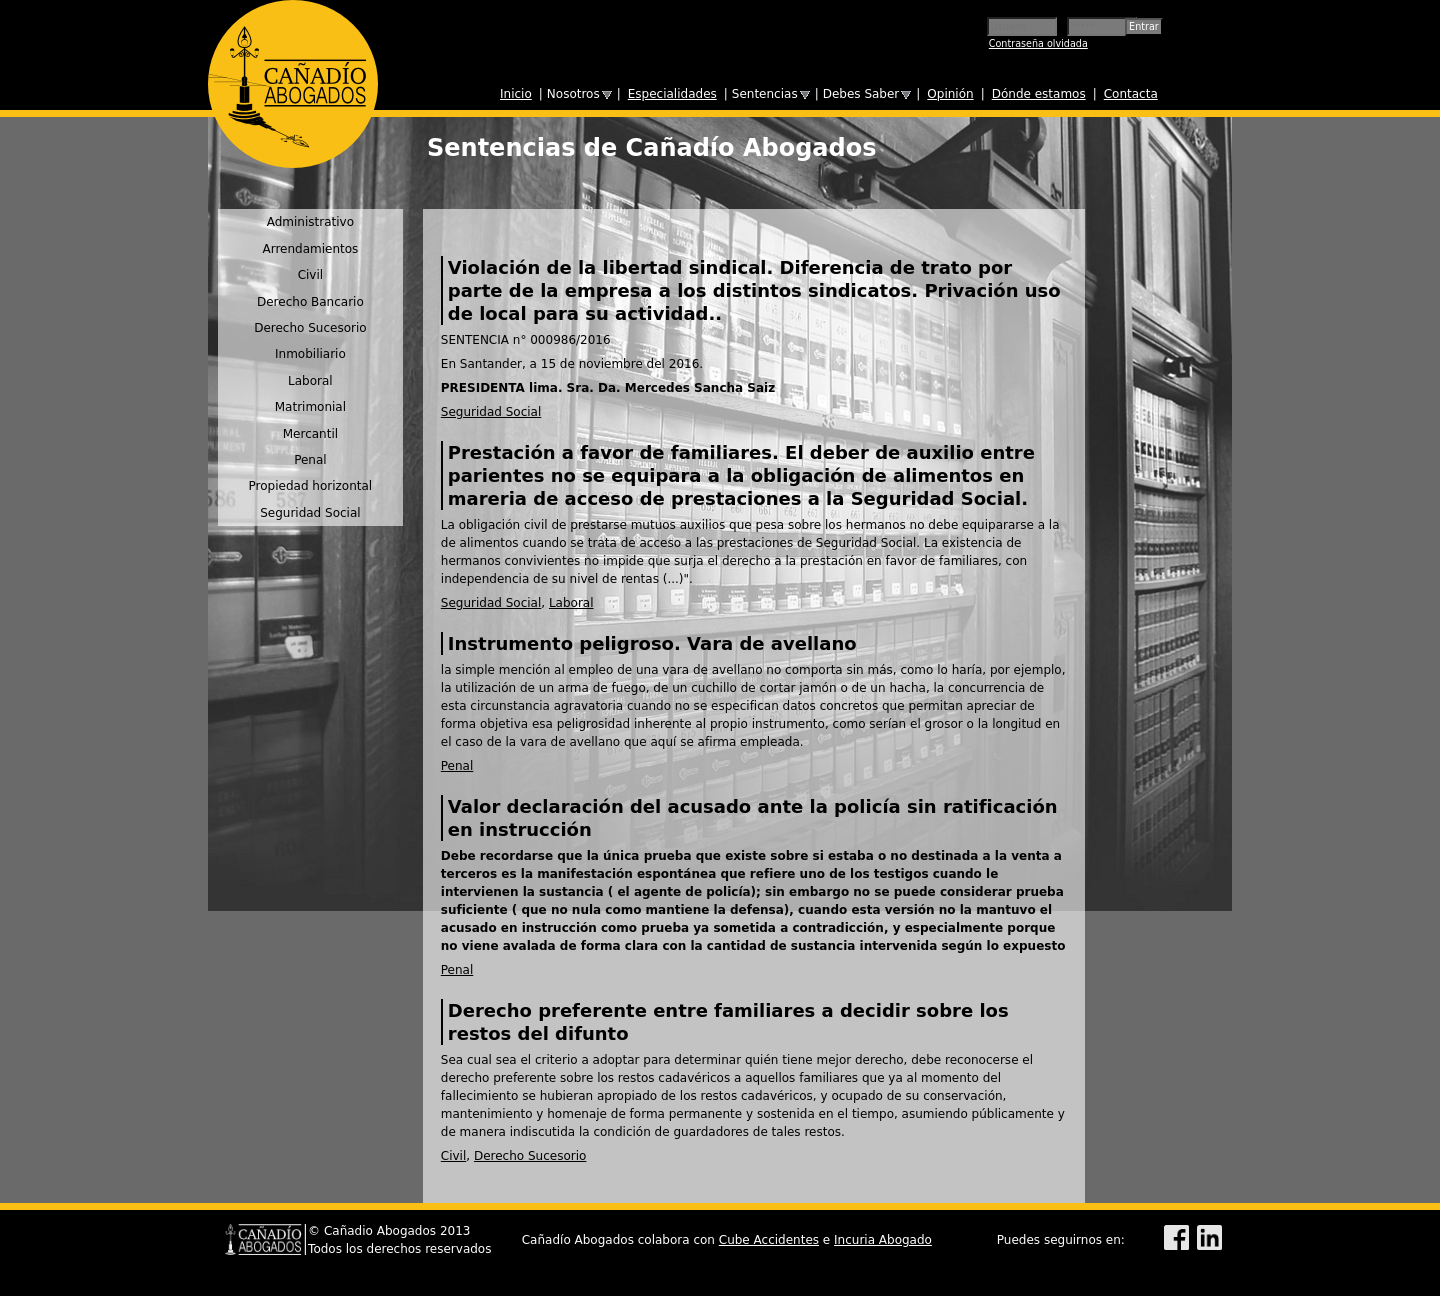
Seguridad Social (491, 412)
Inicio (516, 94)
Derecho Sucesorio (530, 1156)
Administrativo (310, 222)
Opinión (950, 94)
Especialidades (672, 94)
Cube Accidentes (769, 1240)
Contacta (1131, 94)
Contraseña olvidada (1038, 43)
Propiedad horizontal (311, 486)
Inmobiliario (310, 354)
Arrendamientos (310, 249)
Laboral (571, 603)
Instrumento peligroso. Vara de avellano (652, 643)
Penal (457, 766)
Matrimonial (310, 407)
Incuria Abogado (883, 1240)
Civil (453, 1156)
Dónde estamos (1039, 94)
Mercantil (310, 434)
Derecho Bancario (310, 302)
